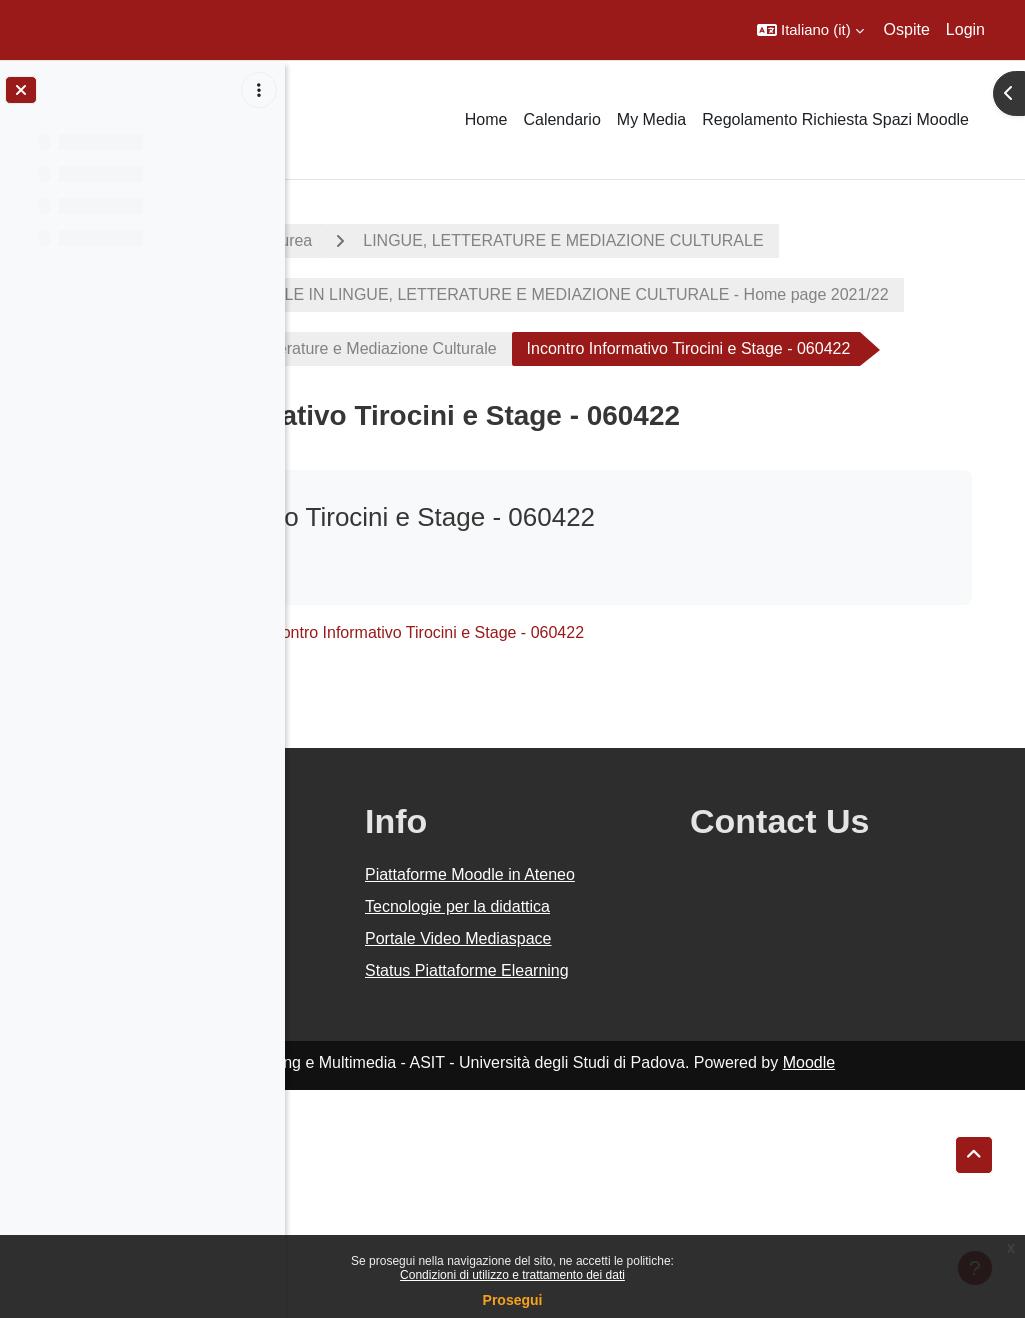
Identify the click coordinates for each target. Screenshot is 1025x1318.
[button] (810, 30)
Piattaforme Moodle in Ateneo (633, 1018)
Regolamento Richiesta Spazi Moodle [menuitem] (835, 119)
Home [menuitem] (486, 119)
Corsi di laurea (545, 240)
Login (965, 29)
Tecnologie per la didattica (615, 1074)
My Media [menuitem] (651, 119)
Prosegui (513, 1300)
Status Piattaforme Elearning (621, 1186)
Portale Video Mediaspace (603, 1130)
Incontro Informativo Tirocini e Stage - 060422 (707, 764)
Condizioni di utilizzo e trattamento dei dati (512, 1275)
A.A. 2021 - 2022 (383, 240)
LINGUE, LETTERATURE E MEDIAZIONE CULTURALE (544, 294)
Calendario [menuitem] (561, 119)
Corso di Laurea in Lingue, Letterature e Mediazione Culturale (563, 426)
